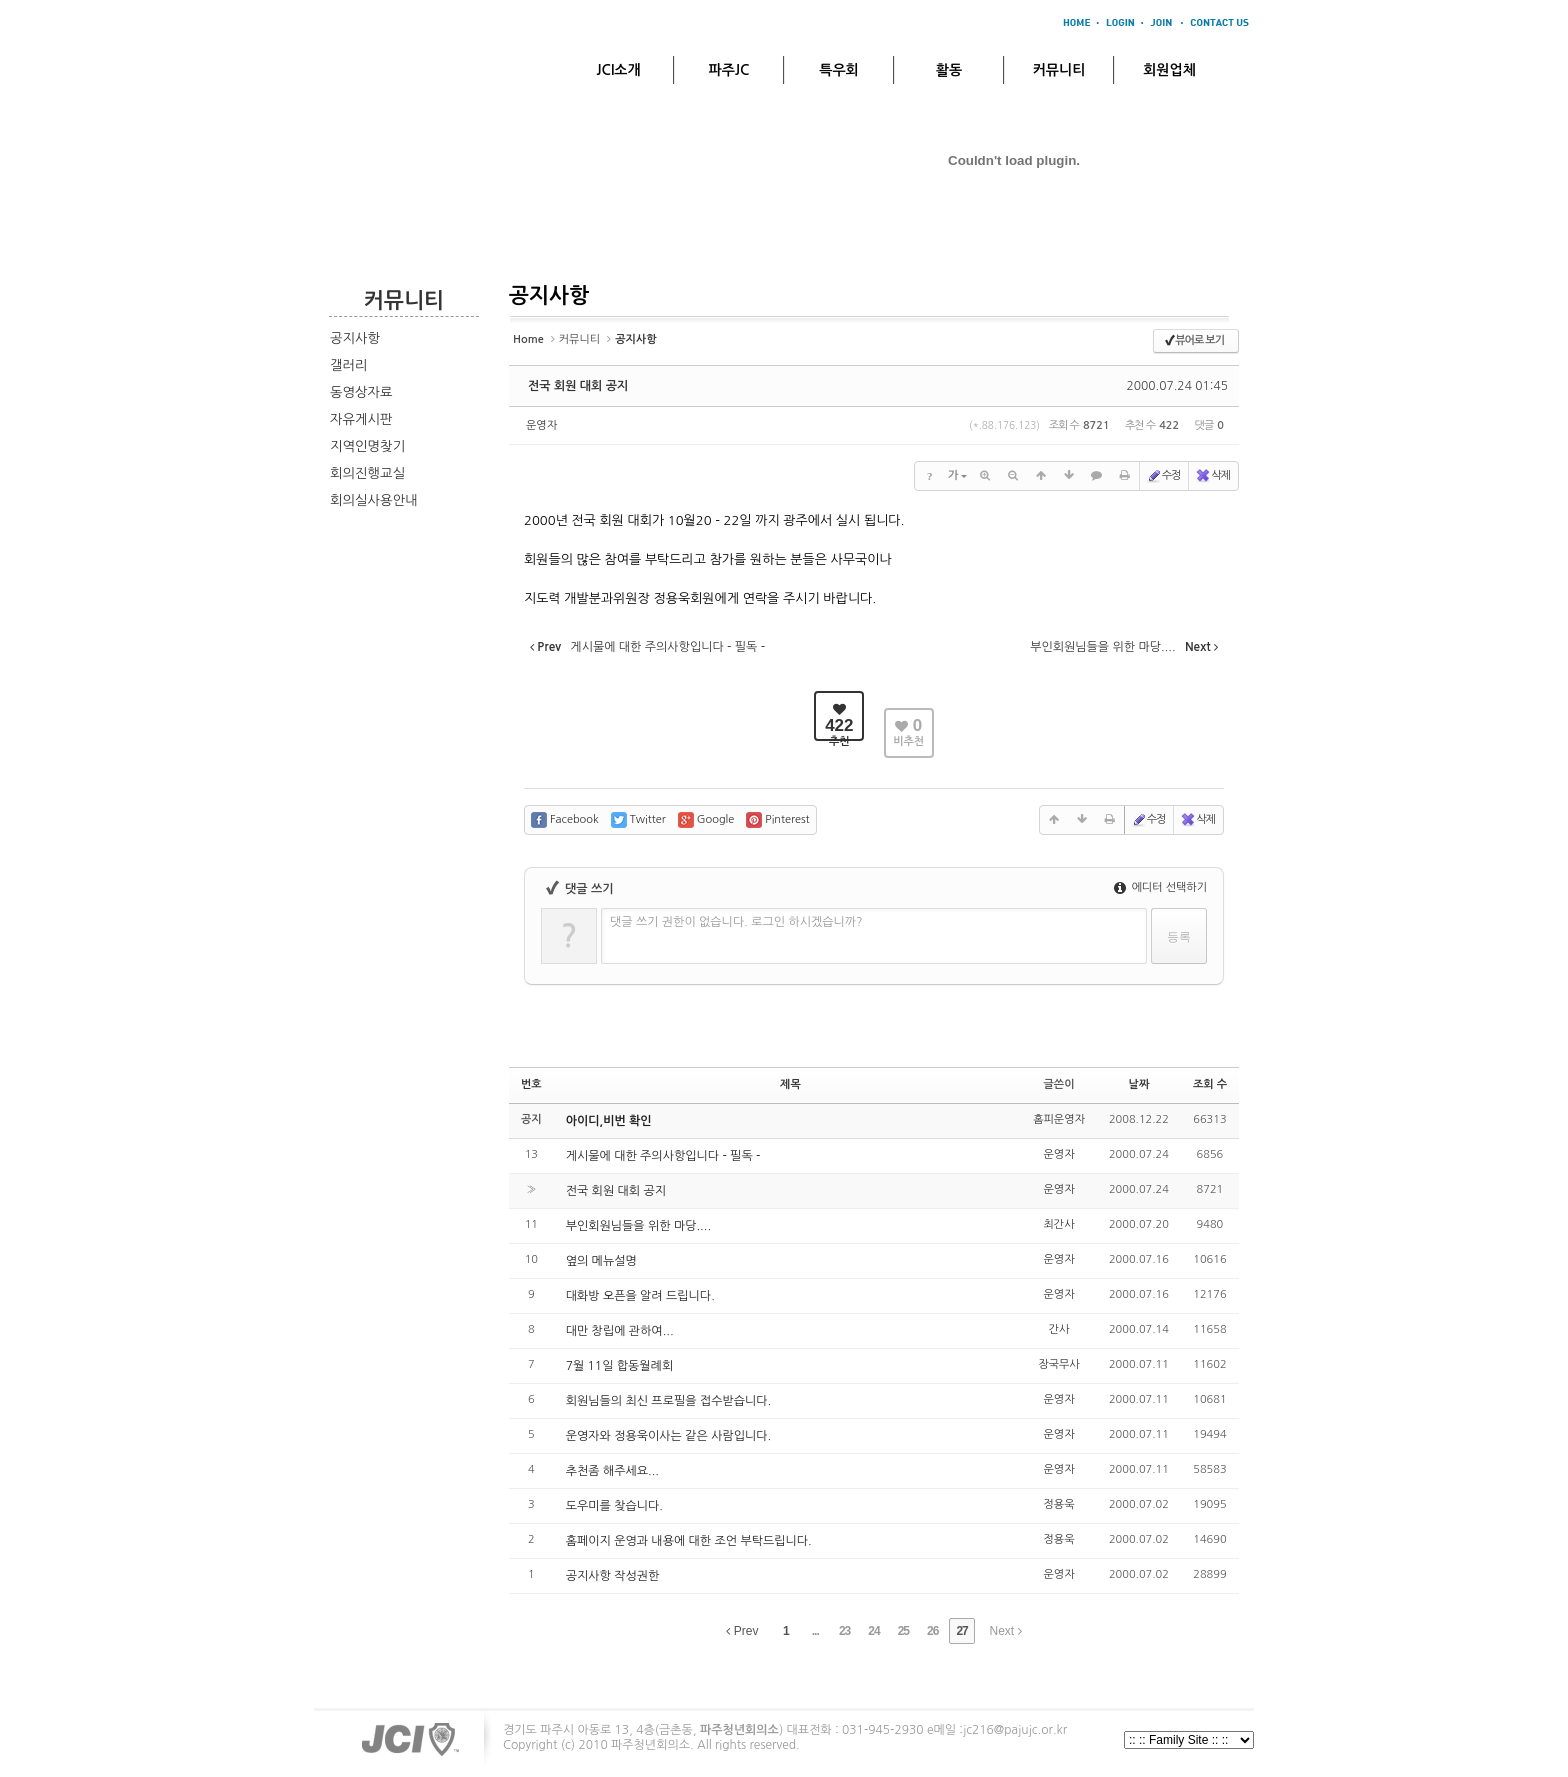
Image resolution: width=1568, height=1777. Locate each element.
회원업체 (1169, 70)
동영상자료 (361, 392)
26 (932, 1631)
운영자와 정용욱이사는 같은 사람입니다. (668, 1436)
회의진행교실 (367, 473)
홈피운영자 (1059, 1119)
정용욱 (1059, 1504)
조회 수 (1210, 1084)
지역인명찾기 (367, 446)
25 (903, 1631)
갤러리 (349, 365)
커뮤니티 (1059, 70)
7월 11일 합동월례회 (620, 1366)
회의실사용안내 (374, 500)
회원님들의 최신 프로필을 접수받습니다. (668, 1401)
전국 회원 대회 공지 (578, 386)
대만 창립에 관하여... (620, 1331)
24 (873, 1631)
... (815, 1631)
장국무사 (1058, 1364)
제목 (790, 1084)
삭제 (1212, 476)
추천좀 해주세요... (612, 1471)
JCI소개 (618, 70)
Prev (742, 1631)
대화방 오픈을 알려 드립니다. (640, 1296)
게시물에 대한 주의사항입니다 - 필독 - (663, 1156)
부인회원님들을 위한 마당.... (638, 1226)
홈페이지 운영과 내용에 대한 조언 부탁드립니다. (689, 1541)
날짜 (1139, 1084)
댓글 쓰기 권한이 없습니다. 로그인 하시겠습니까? (736, 922)
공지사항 (355, 338)
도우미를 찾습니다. (614, 1506)
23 (844, 1631)
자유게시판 (361, 419)
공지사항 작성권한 (613, 1576)
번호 (531, 1084)
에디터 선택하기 (1160, 887)
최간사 (1059, 1224)
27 (961, 1631)
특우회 (838, 70)
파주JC (729, 70)
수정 (1163, 476)
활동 (949, 70)
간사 (1059, 1329)
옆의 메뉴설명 (601, 1261)
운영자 (541, 425)
